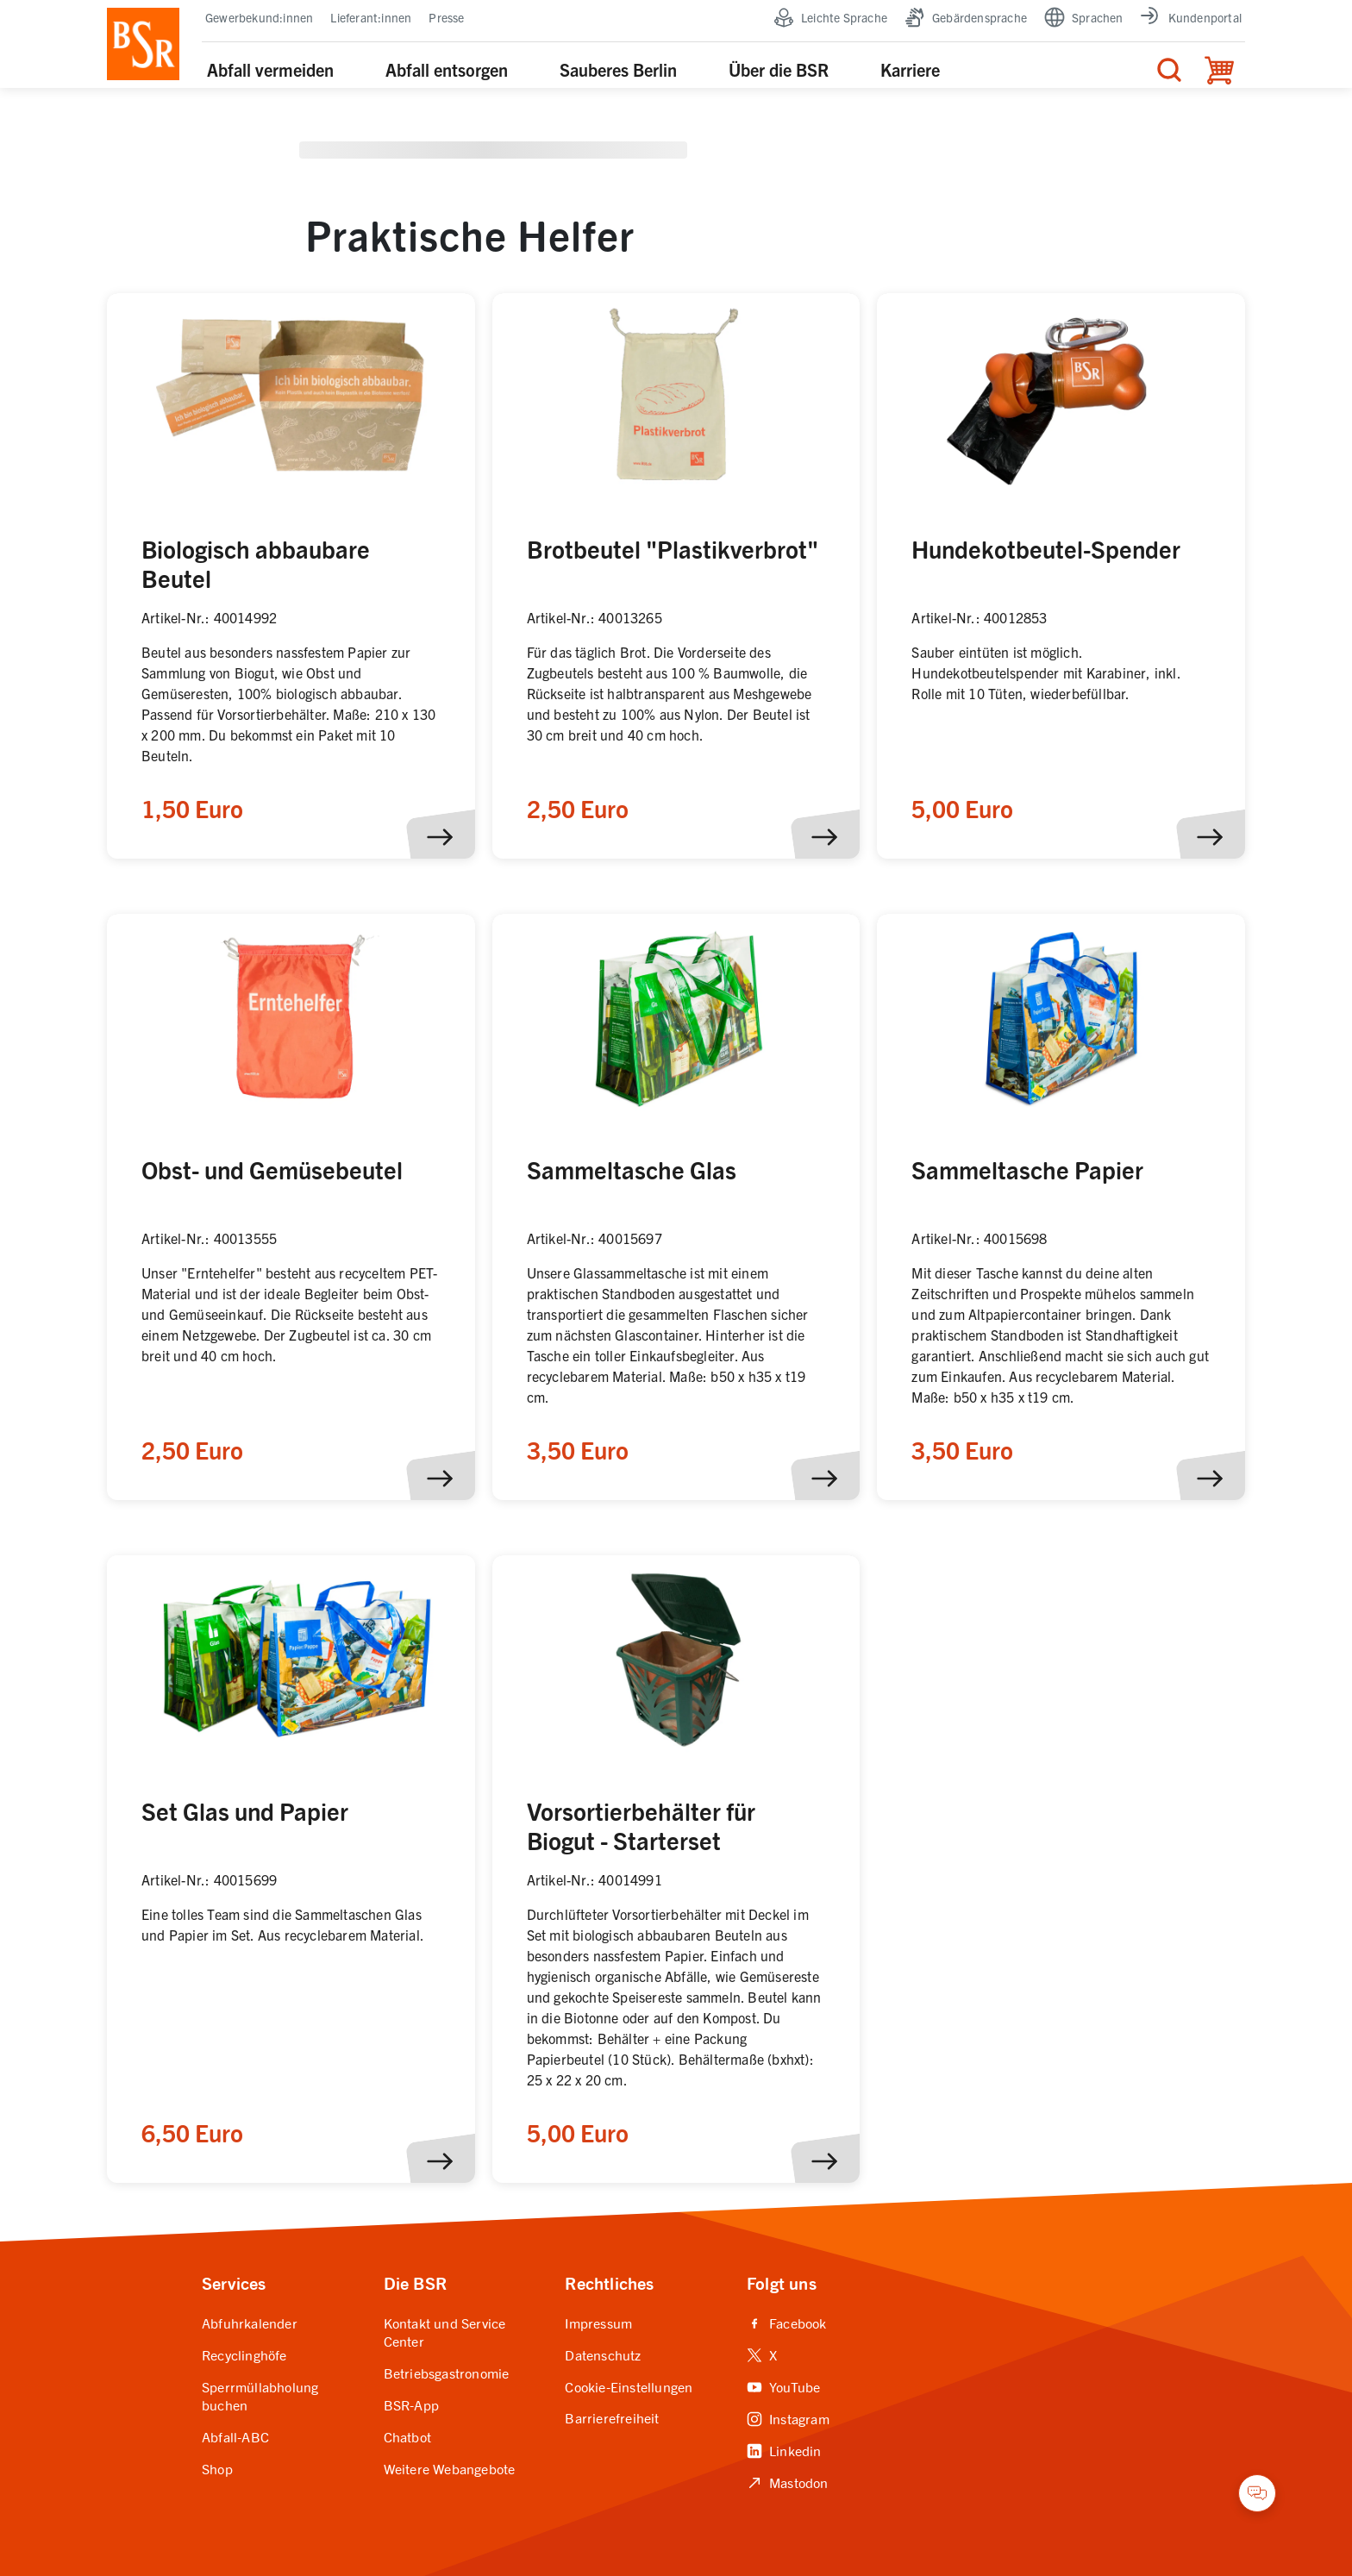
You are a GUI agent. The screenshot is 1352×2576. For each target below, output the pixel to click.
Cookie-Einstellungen (628, 2384)
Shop (217, 2464)
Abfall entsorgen (446, 79)
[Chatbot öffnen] (1257, 2493)
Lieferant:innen (370, 27)
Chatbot (407, 2433)
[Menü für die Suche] (1169, 79)
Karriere (910, 79)
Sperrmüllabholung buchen (260, 2393)
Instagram (788, 2415)
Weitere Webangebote (450, 2464)
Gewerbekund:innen (259, 27)
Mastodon (788, 2477)
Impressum (598, 2322)
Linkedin (784, 2446)
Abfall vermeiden (270, 79)
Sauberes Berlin (618, 79)
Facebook (787, 2322)
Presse (446, 27)
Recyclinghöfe (244, 2353)
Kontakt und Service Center (445, 2331)
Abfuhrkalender (249, 2322)
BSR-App (411, 2401)
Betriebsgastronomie (447, 2370)
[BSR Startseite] (143, 53)
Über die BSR (779, 79)
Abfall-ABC (235, 2433)
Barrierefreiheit (612, 2415)
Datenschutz (603, 2353)
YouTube (783, 2384)
